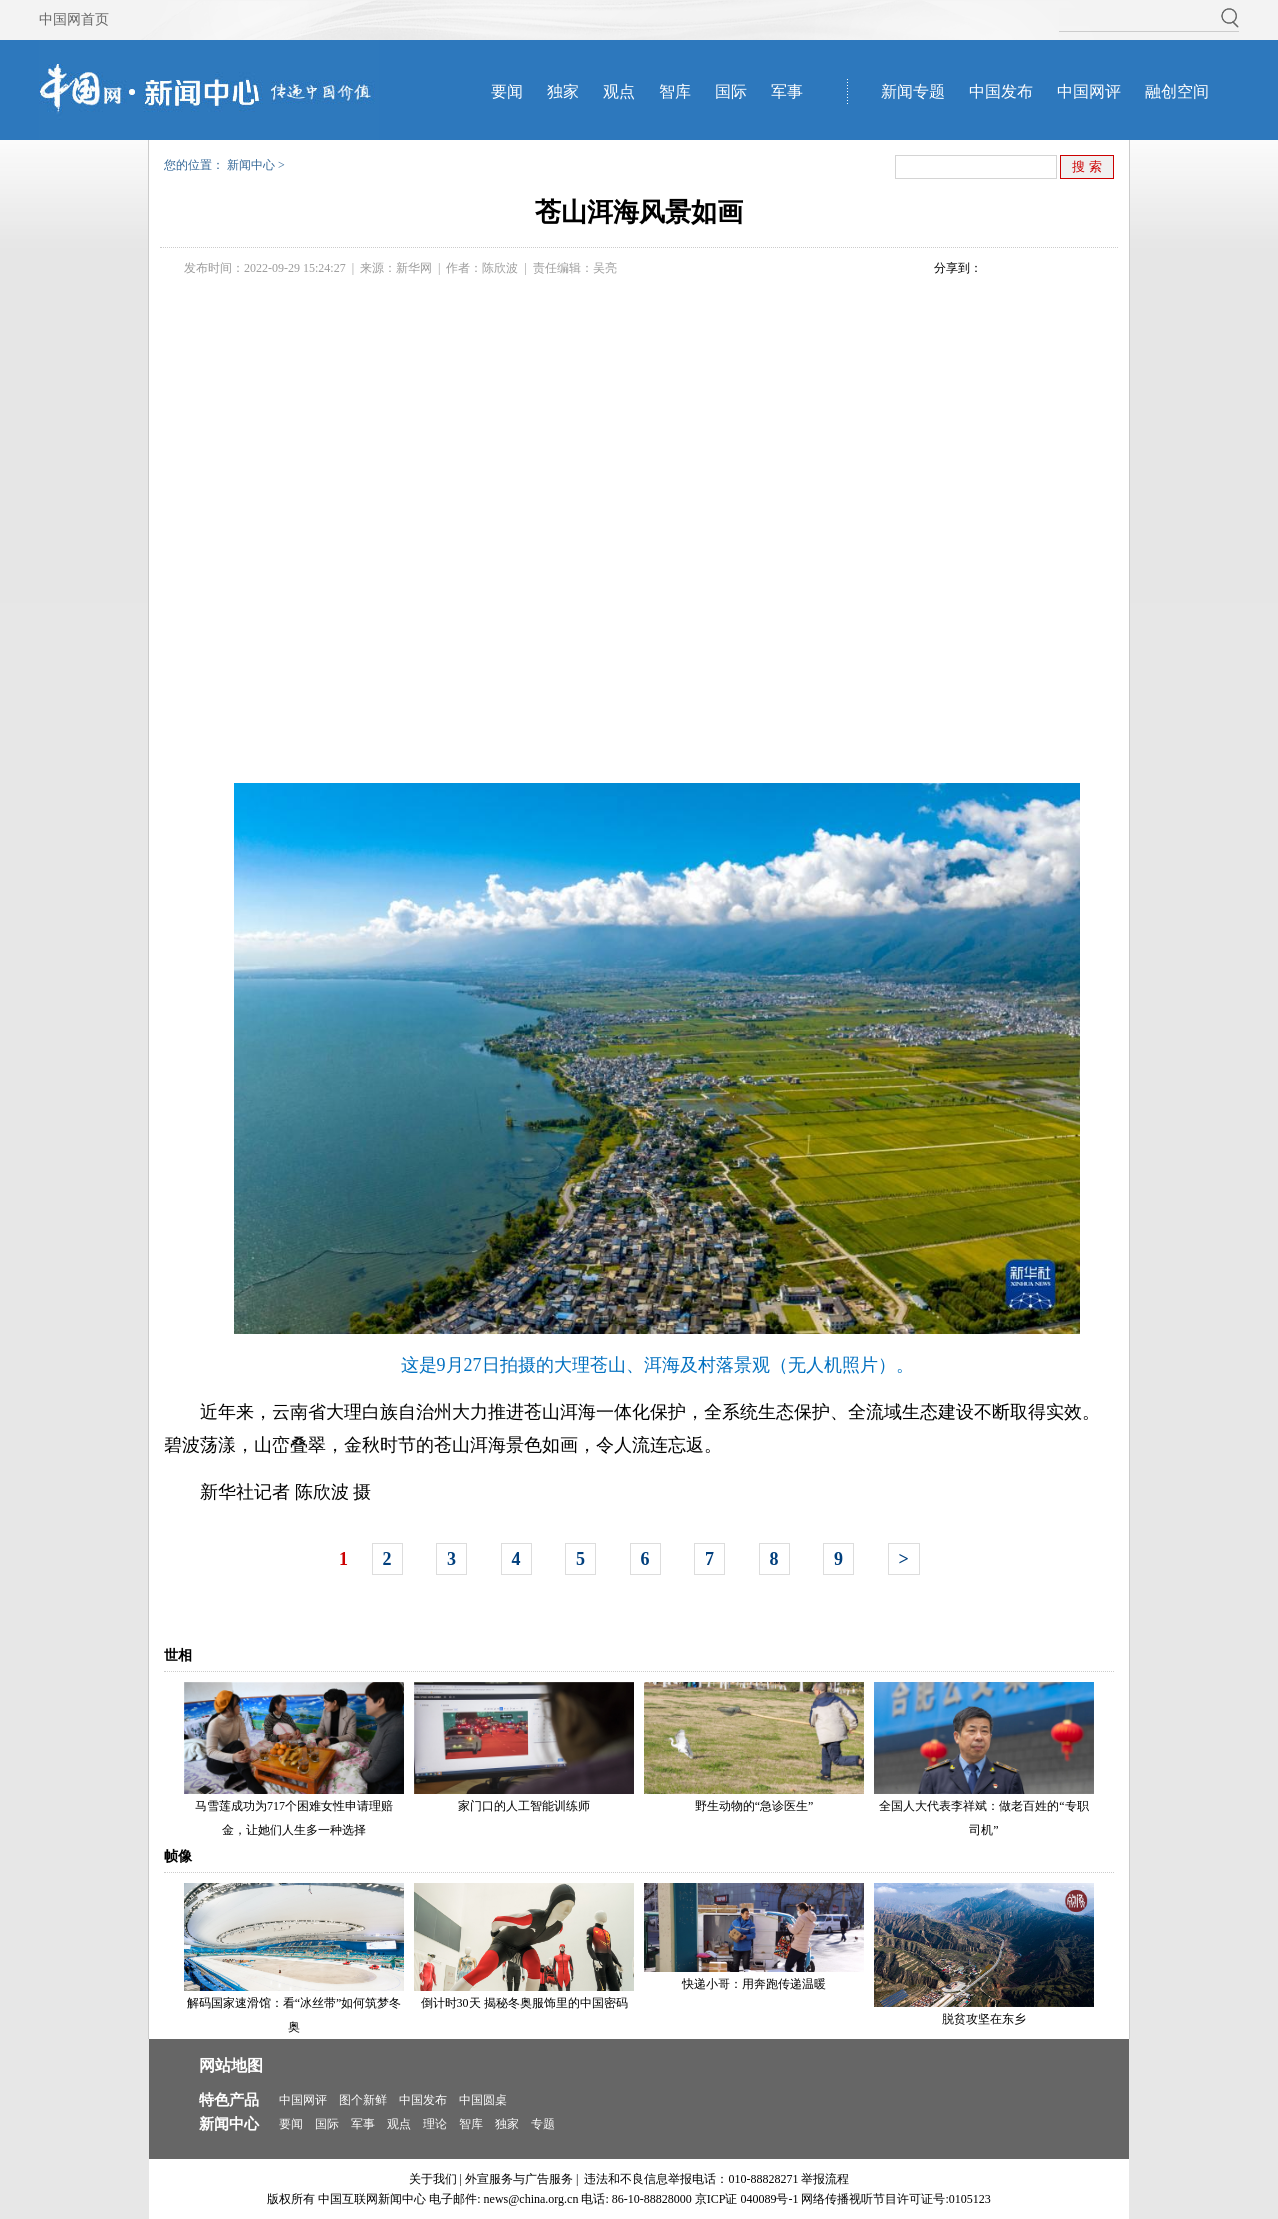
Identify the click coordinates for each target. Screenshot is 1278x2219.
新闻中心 (251, 165)
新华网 (414, 268)
